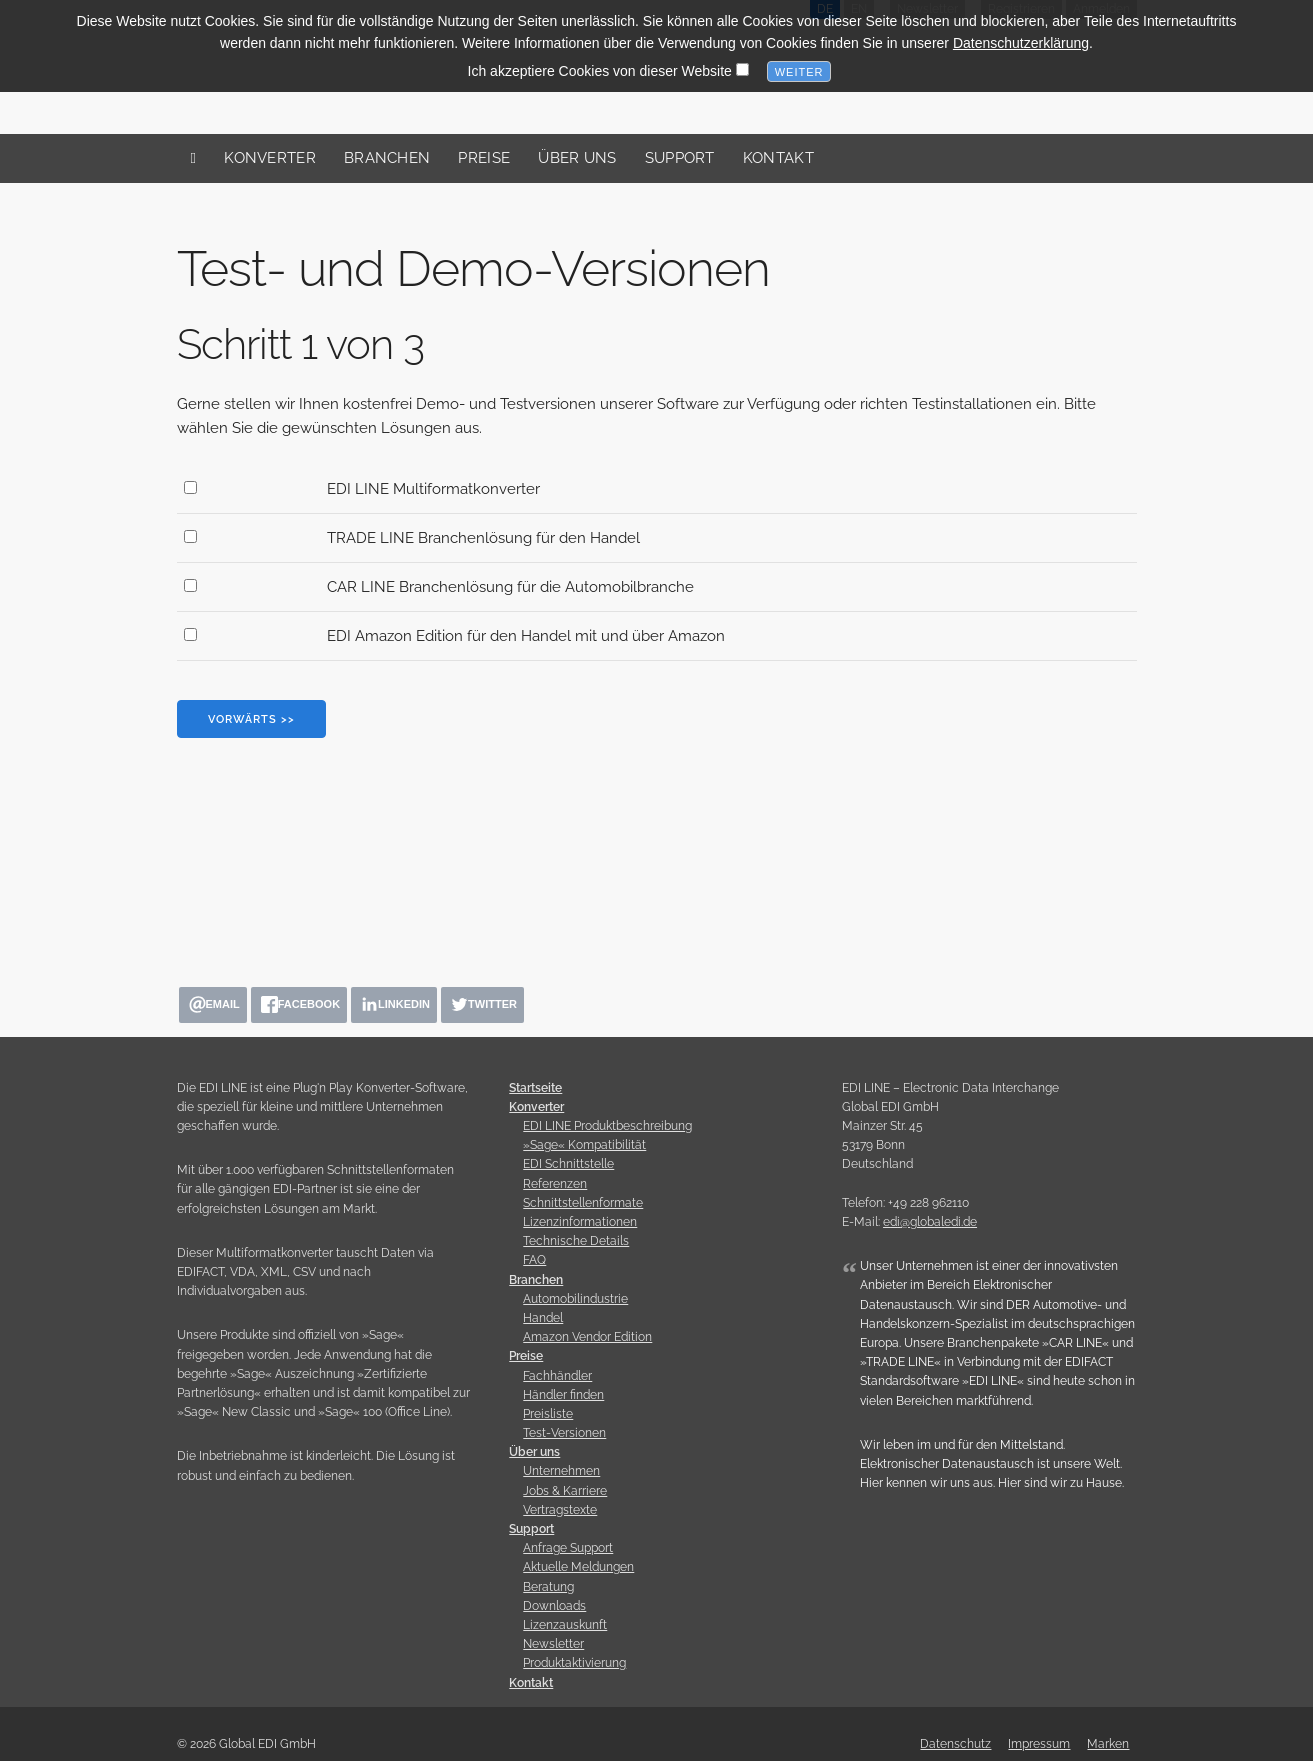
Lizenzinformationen (580, 1222)
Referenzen (555, 1184)
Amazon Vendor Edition (587, 1337)
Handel (543, 1318)
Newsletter (553, 1644)
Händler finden (563, 1395)
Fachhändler (557, 1376)
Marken (1108, 1744)
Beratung (548, 1587)
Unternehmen (561, 1471)
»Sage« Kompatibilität (584, 1145)
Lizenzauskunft (565, 1625)
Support (680, 158)
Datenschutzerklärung (1021, 37)
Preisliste (548, 1414)
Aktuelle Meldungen (578, 1567)
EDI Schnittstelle (568, 1164)
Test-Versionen (564, 1433)
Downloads (554, 1606)
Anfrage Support (568, 1548)
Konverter (270, 158)
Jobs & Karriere (565, 1491)
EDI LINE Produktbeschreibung (607, 1126)
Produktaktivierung (574, 1663)
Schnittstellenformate (583, 1203)
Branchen (387, 158)
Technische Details (576, 1241)
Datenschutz (955, 1744)
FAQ (534, 1260)
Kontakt (778, 158)
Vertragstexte (560, 1510)
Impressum (1039, 1744)
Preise (484, 158)
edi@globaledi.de (930, 1222)
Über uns (577, 158)
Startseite (535, 1088)
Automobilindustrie (575, 1299)
